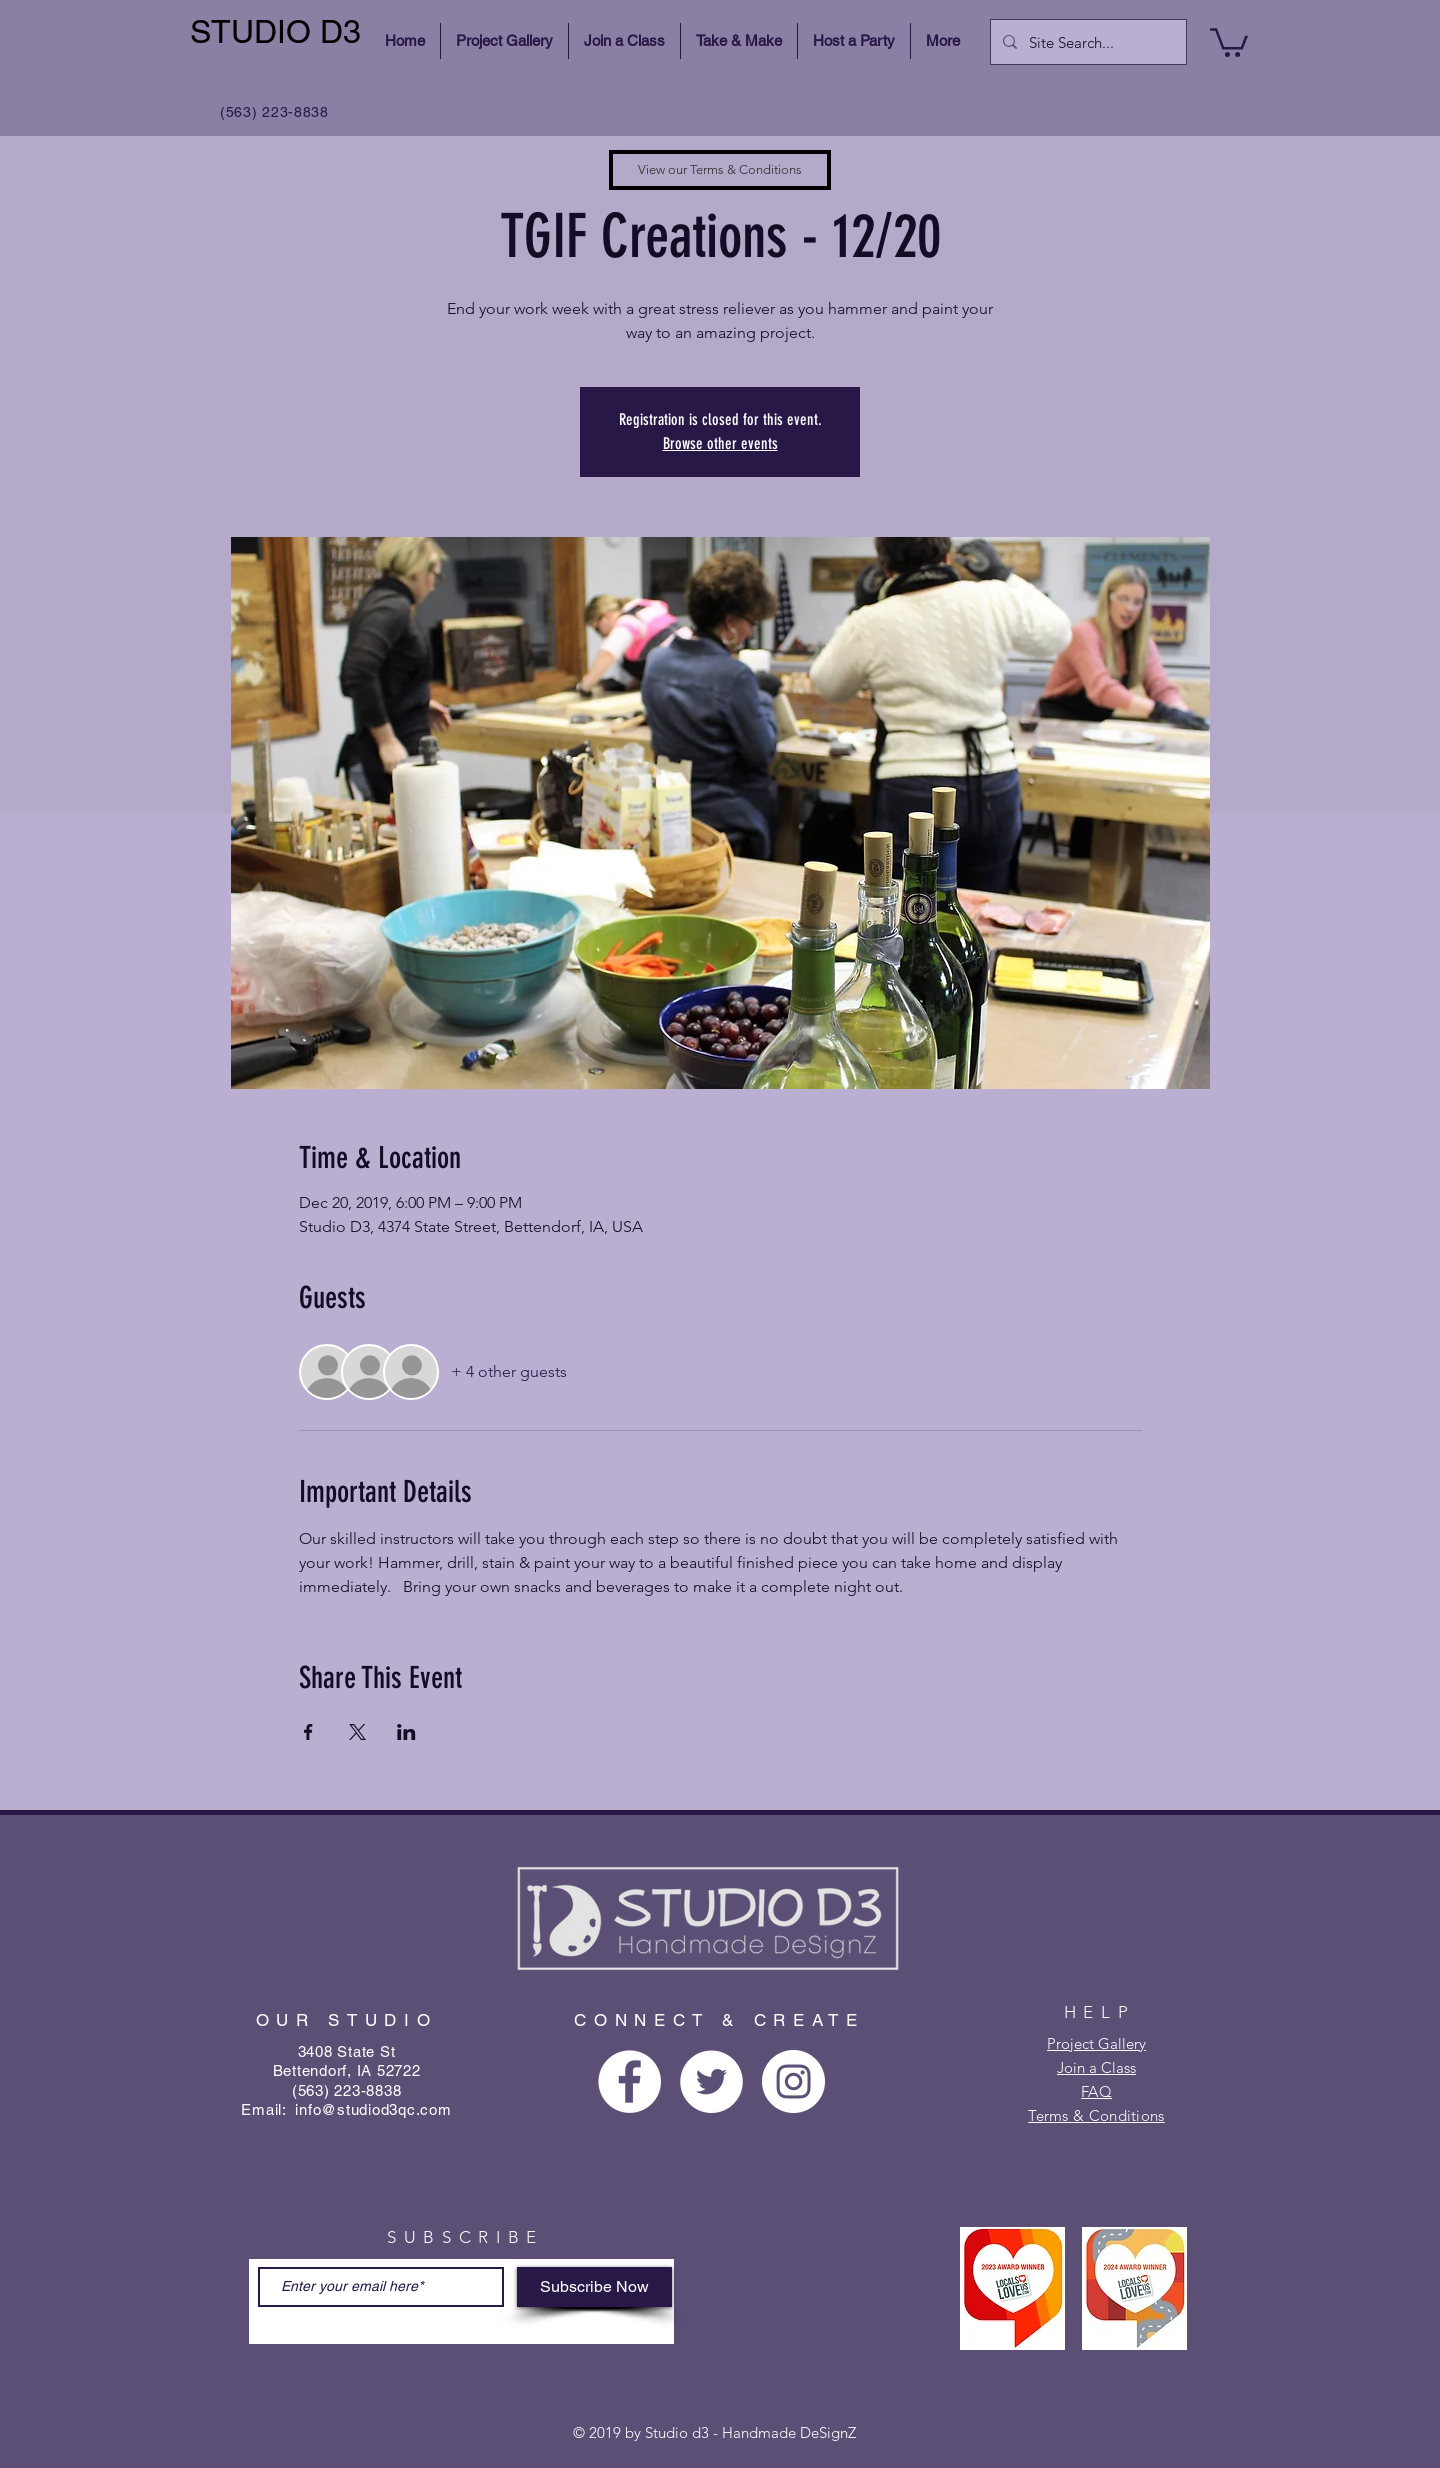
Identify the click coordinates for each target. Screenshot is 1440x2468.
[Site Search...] (1086, 42)
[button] (1229, 41)
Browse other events (720, 443)
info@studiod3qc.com (373, 2109)
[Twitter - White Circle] (711, 2081)
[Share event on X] (357, 1732)
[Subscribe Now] (594, 2287)
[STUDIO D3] (278, 32)
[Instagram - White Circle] (793, 2081)
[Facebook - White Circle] (629, 2081)
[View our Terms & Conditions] (720, 170)
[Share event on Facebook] (308, 1732)
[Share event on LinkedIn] (406, 1732)
